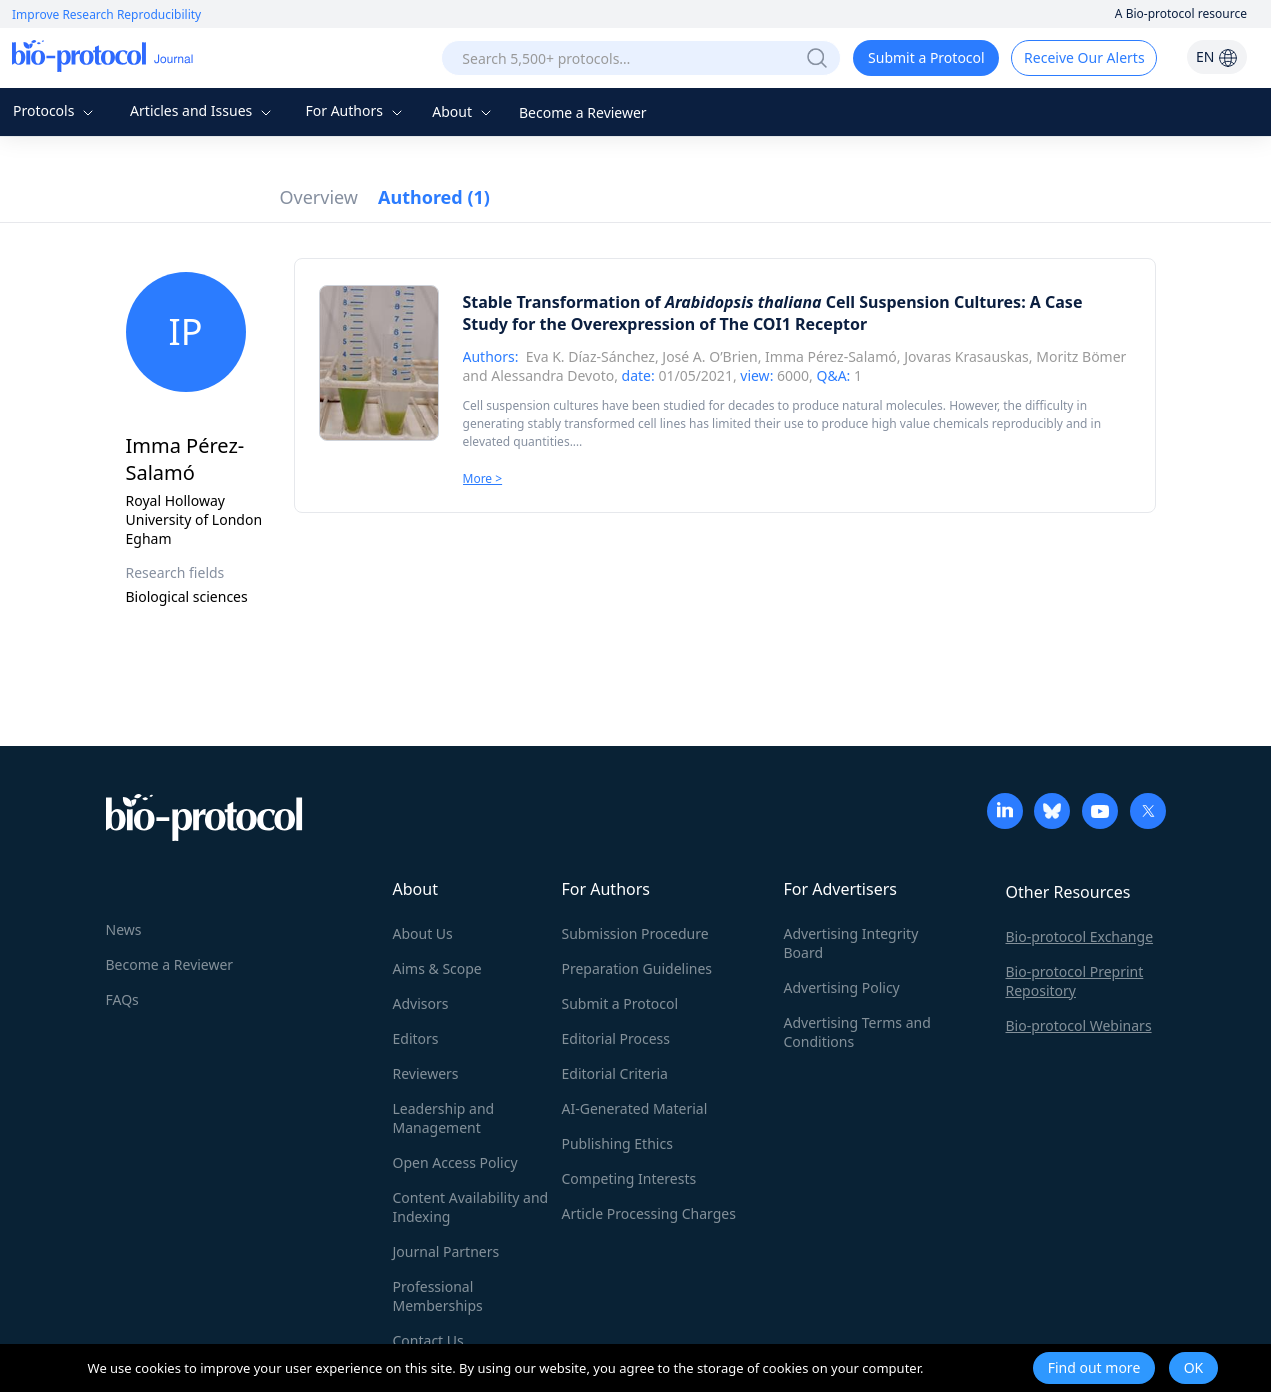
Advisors (421, 1003)
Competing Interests (629, 1178)
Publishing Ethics (617, 1143)
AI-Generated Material (635, 1108)
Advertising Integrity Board (851, 943)
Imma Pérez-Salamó (831, 356)
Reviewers (426, 1073)
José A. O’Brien (709, 356)
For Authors (355, 110)
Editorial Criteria (615, 1073)
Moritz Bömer (1081, 356)
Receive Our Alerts (1084, 57)
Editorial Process (616, 1038)
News (124, 929)
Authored (434, 197)
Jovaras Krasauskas (966, 356)
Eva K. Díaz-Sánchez (590, 356)
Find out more (1094, 1367)
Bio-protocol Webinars (1079, 1025)
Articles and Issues (203, 110)
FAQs (122, 999)
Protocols (55, 110)
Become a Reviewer (583, 112)
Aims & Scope (437, 968)
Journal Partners (446, 1251)
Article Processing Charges (649, 1213)
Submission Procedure (635, 933)
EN (1217, 56)
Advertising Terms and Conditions (857, 1032)
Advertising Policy (842, 987)
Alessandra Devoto (552, 375)
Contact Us (428, 1340)
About (463, 111)
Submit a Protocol (926, 57)
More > (483, 478)
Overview (319, 197)
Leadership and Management (444, 1118)
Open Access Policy (455, 1162)
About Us (423, 933)
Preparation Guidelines (637, 968)
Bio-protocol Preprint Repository (1075, 981)
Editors (416, 1038)
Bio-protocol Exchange (1080, 936)
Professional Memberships (438, 1296)
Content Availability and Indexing (471, 1207)
